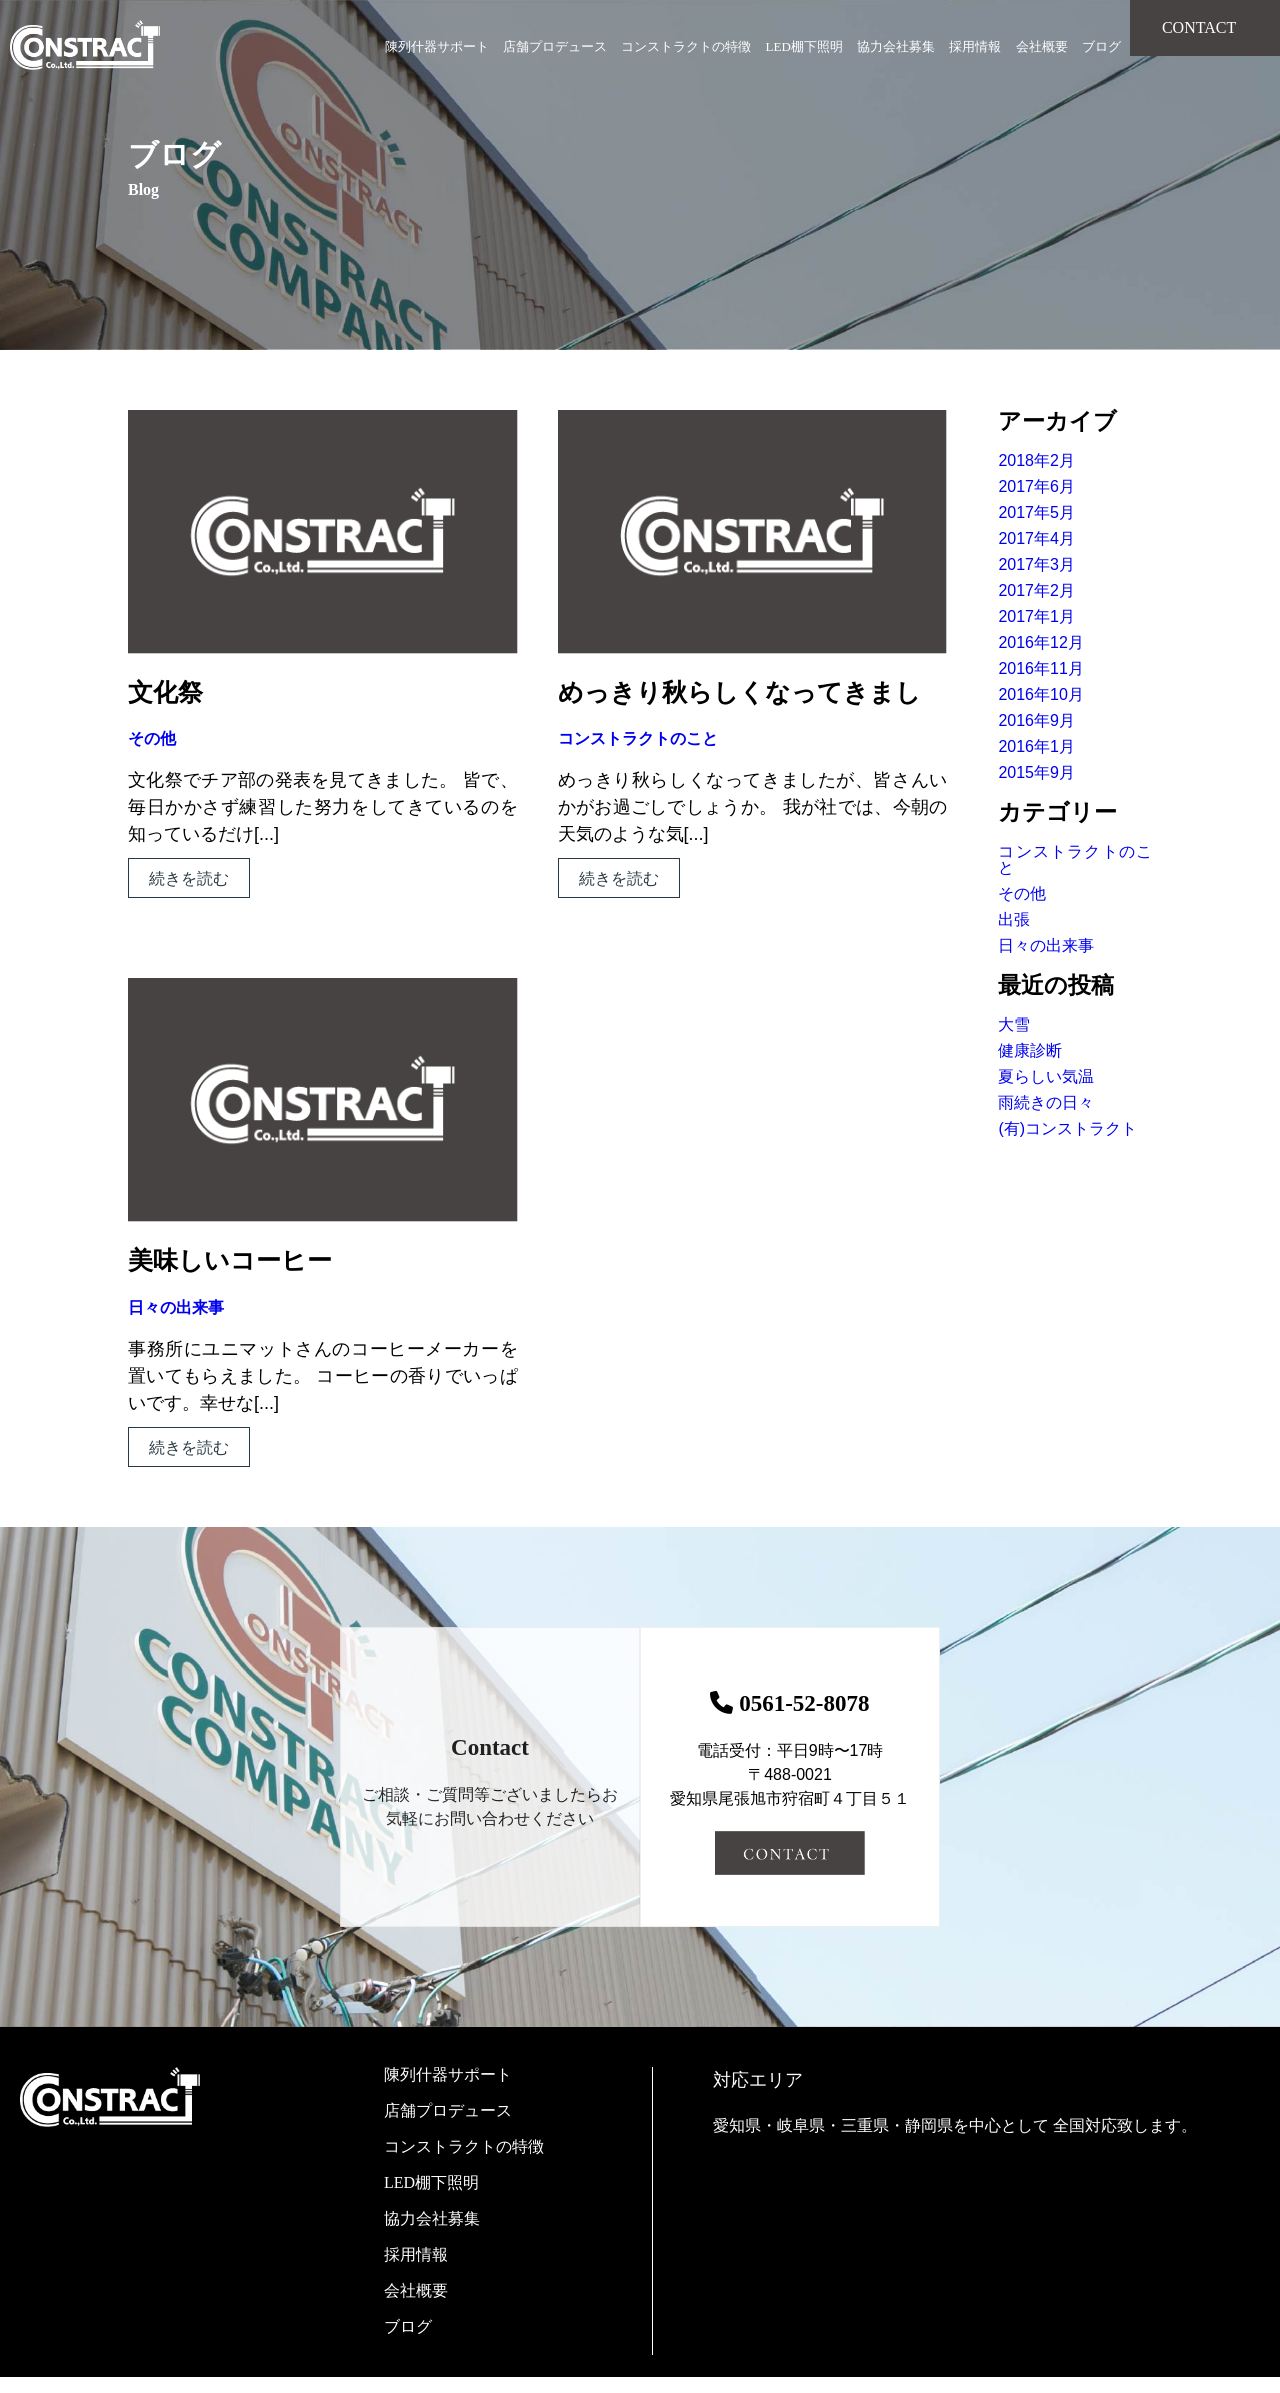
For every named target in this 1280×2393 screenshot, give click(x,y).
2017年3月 (1036, 564)
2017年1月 (1036, 616)
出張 (1014, 919)
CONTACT (1199, 27)
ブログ (1101, 46)
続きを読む (189, 878)
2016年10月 (1040, 694)
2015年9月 (1036, 772)
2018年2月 (1036, 460)
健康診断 (1030, 1050)
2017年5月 (1036, 512)
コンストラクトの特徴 (686, 46)
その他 (152, 738)
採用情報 (975, 46)
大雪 (1014, 1024)
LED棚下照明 (804, 46)
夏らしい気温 (1046, 1076)
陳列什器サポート (437, 46)
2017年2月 (1036, 590)
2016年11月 (1040, 668)
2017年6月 (1036, 486)
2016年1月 (1036, 746)
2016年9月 (1036, 720)
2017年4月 (1036, 538)
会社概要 (1042, 46)
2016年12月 (1040, 642)
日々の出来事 (176, 1307)
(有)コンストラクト (1067, 1128)
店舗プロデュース (555, 46)
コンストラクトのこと (638, 738)
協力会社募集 (896, 46)
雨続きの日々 (1046, 1102)
